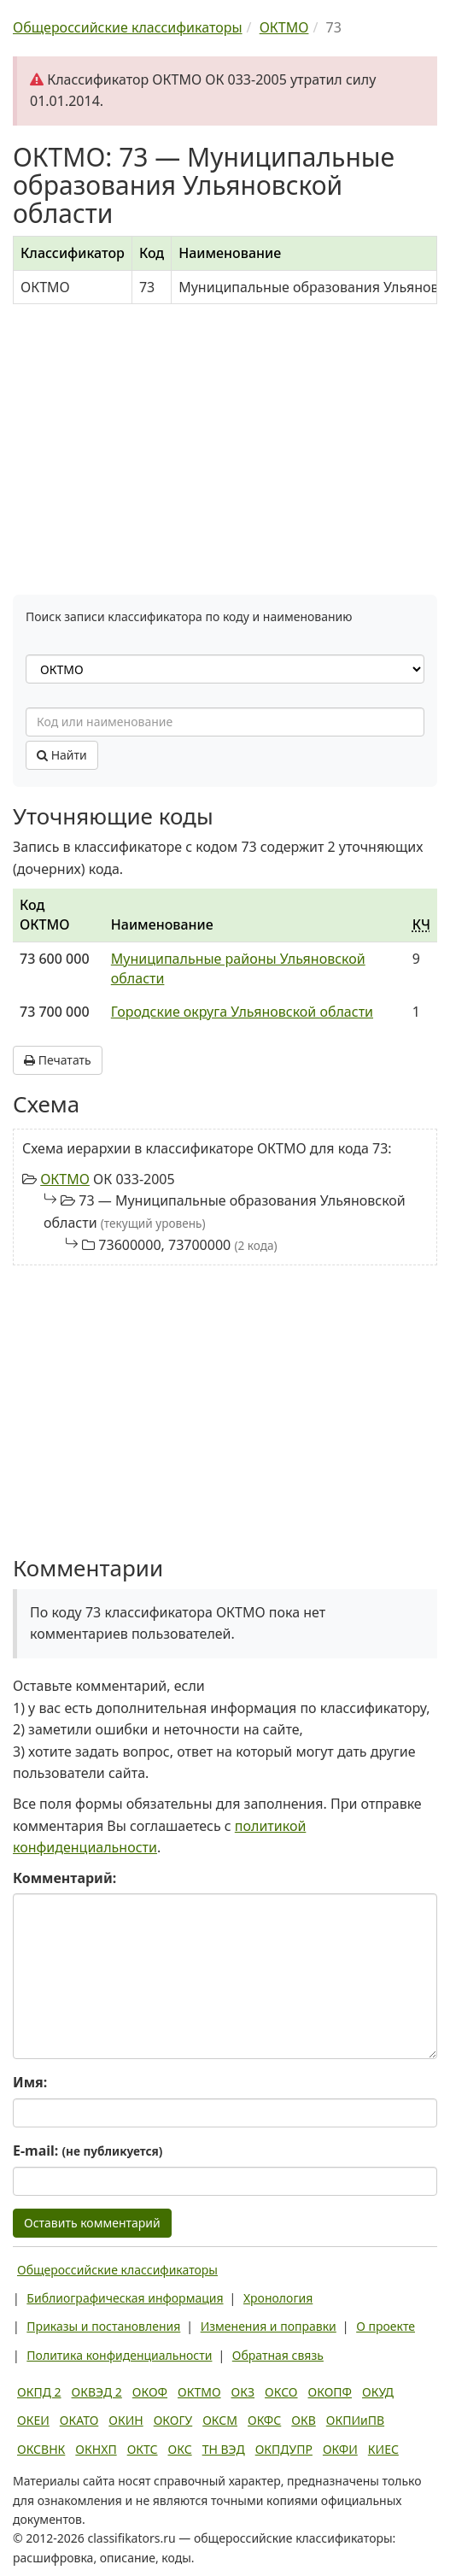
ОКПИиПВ (355, 2420)
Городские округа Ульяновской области (242, 1011)
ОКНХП (95, 2449)
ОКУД (378, 2392)
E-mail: (87, 2150)
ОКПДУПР (284, 2449)
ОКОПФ (330, 2392)
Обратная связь (278, 2355)
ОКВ (303, 2420)
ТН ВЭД (223, 2449)
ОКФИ (340, 2449)
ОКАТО (79, 2420)
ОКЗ (242, 2392)
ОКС (180, 2449)
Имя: (30, 2082)
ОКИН (125, 2420)
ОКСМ (219, 2420)
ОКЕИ (33, 2420)
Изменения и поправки (268, 2326)
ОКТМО (65, 1179)
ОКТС (142, 2449)
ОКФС (264, 2420)
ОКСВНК (41, 2449)
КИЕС (383, 2449)
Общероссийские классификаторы (117, 2270)
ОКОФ (149, 2392)
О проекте (385, 2326)
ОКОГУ (173, 2420)
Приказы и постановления (103, 2326)
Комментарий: (64, 1878)
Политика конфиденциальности (119, 2355)
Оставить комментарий (92, 2223)
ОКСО (281, 2392)
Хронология (278, 2298)
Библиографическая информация (124, 2298)
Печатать (57, 1060)
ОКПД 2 (39, 2392)
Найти (62, 755)
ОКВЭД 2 (97, 2392)
